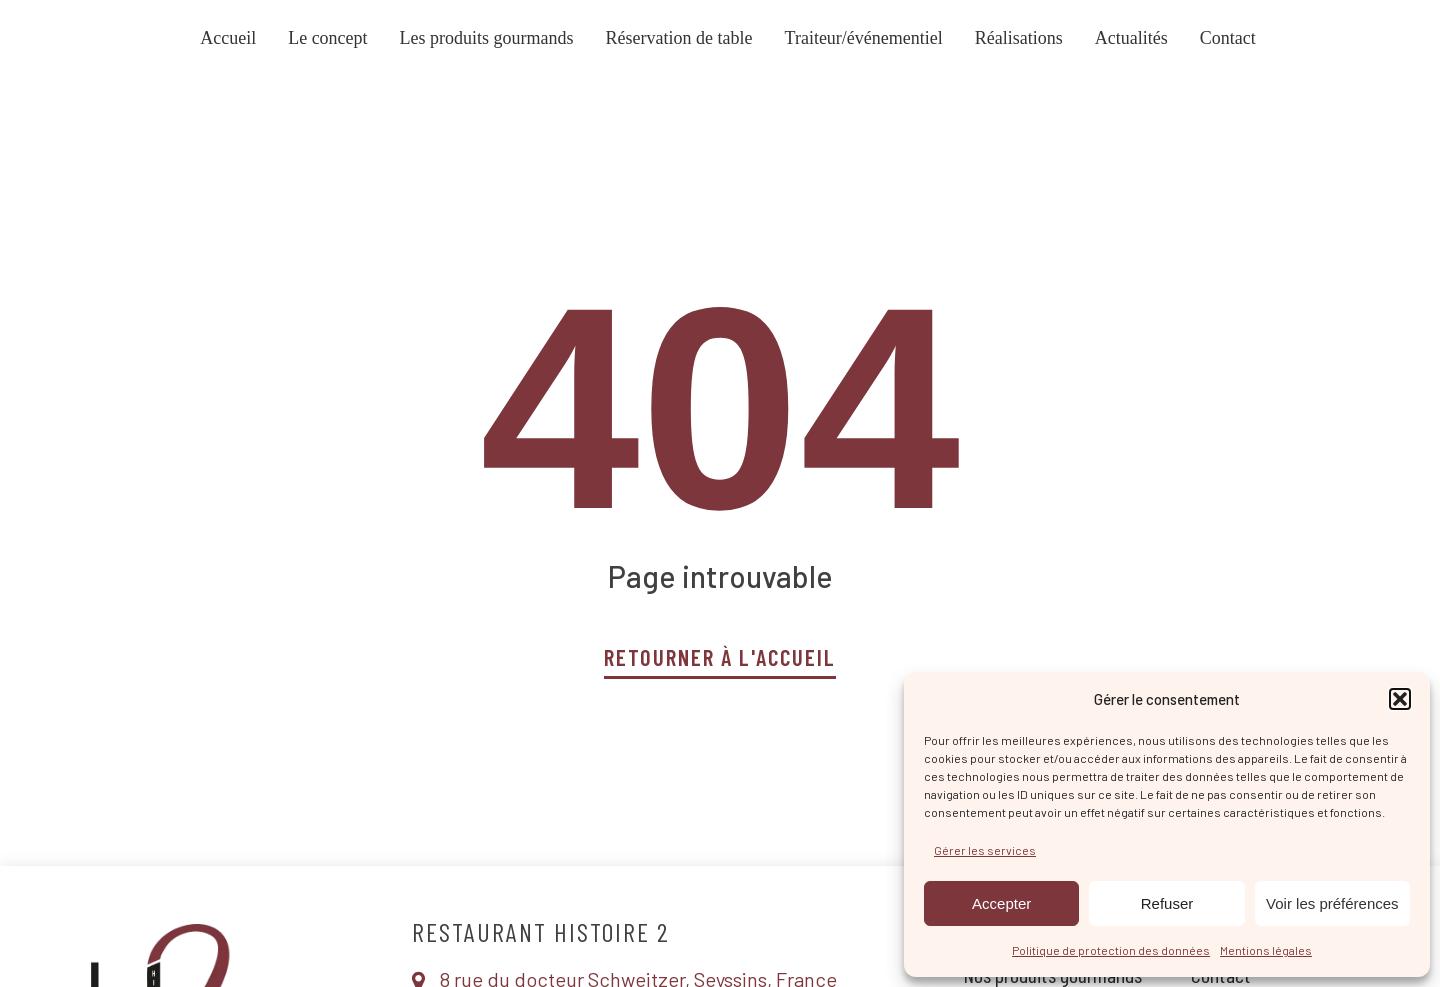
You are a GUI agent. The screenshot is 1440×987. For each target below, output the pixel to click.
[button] (1400, 699)
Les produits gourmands (487, 38)
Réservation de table (679, 38)
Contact (1228, 38)
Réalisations (1019, 38)
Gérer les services (985, 850)
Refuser (1167, 903)
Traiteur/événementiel (864, 38)
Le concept (327, 38)
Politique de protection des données (1111, 950)
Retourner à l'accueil (720, 656)
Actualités (1131, 38)
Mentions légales (1266, 950)
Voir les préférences (1332, 903)
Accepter (1001, 903)
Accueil (228, 38)
